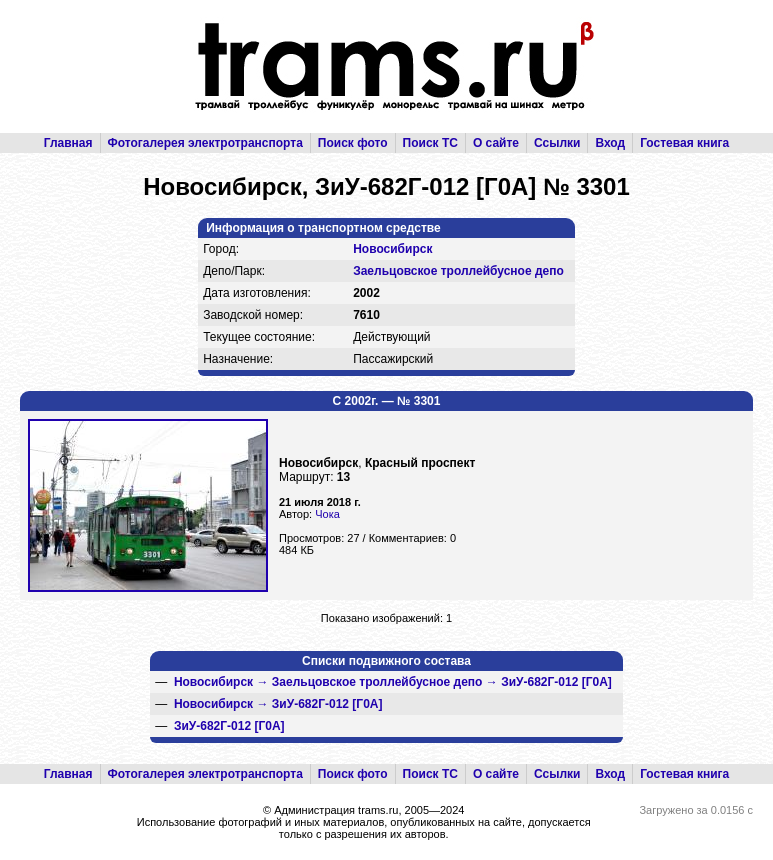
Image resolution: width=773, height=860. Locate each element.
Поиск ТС (430, 143)
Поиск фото (353, 143)
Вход (610, 143)
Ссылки (557, 143)
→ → (393, 682)
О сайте (496, 143)
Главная (68, 143)
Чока (327, 514)
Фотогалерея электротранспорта (205, 143)
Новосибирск (392, 249)
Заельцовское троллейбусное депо (458, 271)
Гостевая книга (684, 143)
